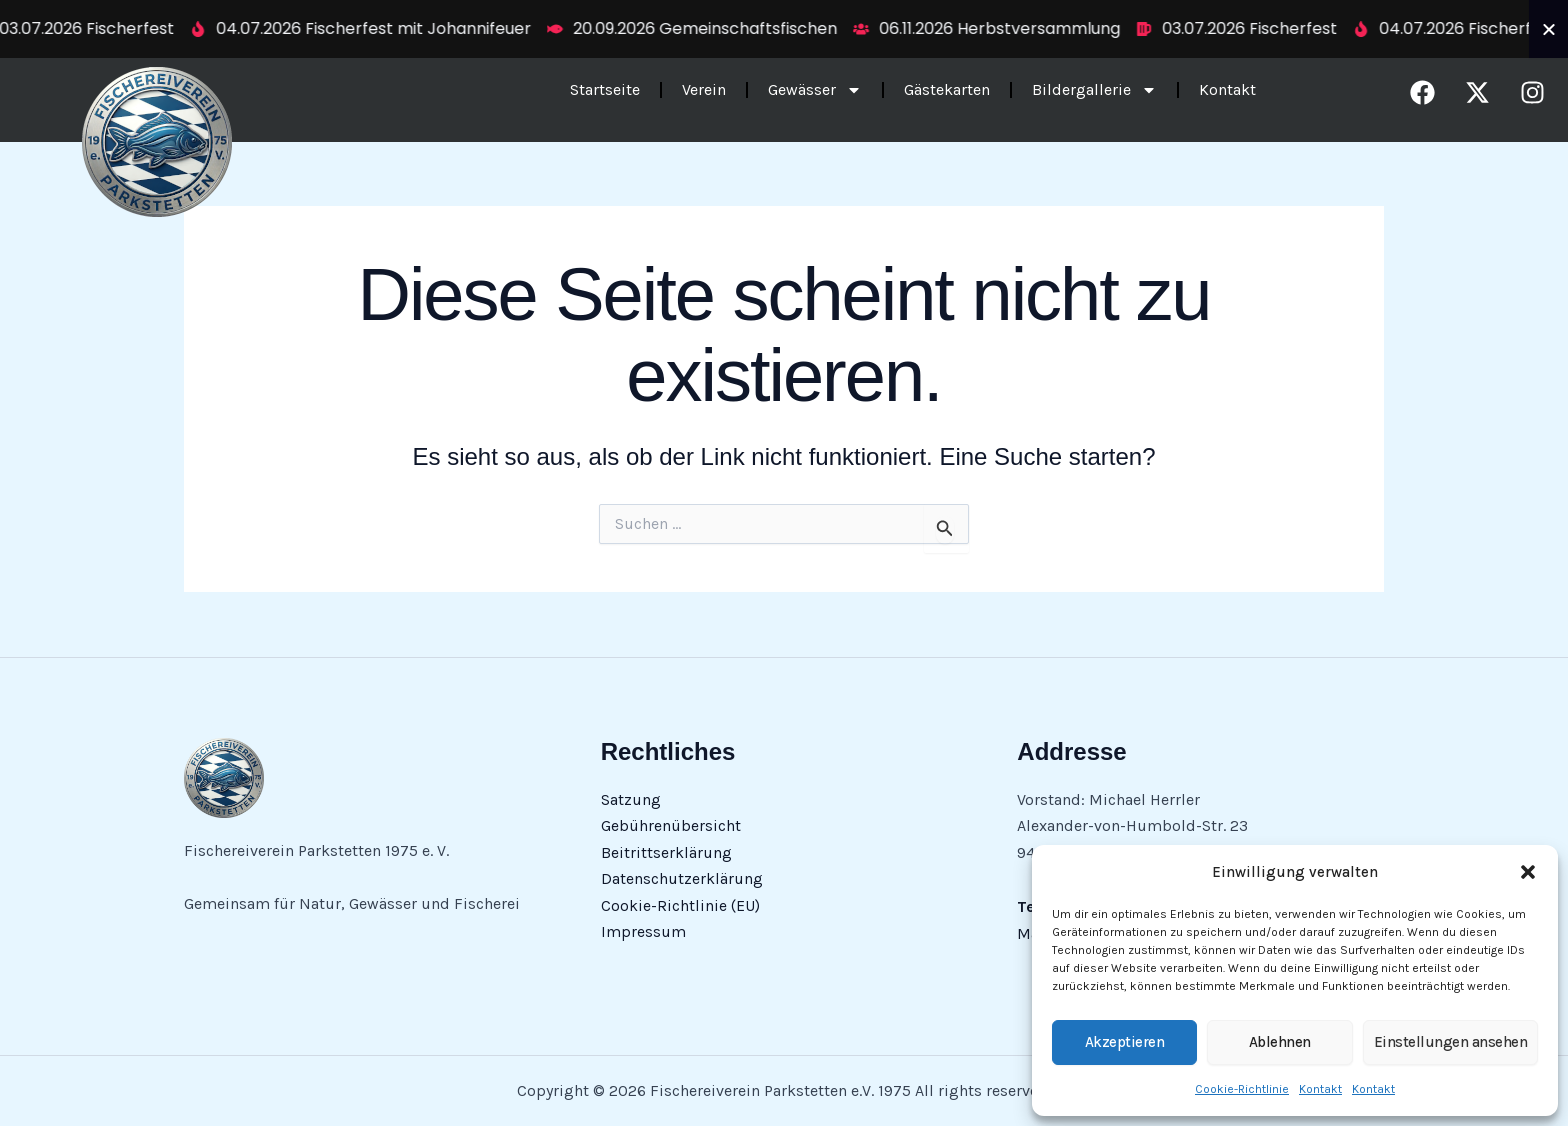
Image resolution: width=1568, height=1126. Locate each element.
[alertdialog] (784, 29)
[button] (1528, 872)
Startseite (605, 90)
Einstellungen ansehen (1451, 1042)
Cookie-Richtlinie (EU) (680, 905)
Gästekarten (947, 90)
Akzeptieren (1125, 1042)
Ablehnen (1280, 1042)
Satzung (631, 799)
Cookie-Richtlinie (1242, 1089)
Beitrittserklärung (666, 852)
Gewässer (815, 91)
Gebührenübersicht (671, 825)
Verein (704, 90)
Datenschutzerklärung (682, 878)
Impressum (643, 931)
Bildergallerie (1094, 91)
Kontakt (1320, 1089)
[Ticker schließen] (1549, 29)
